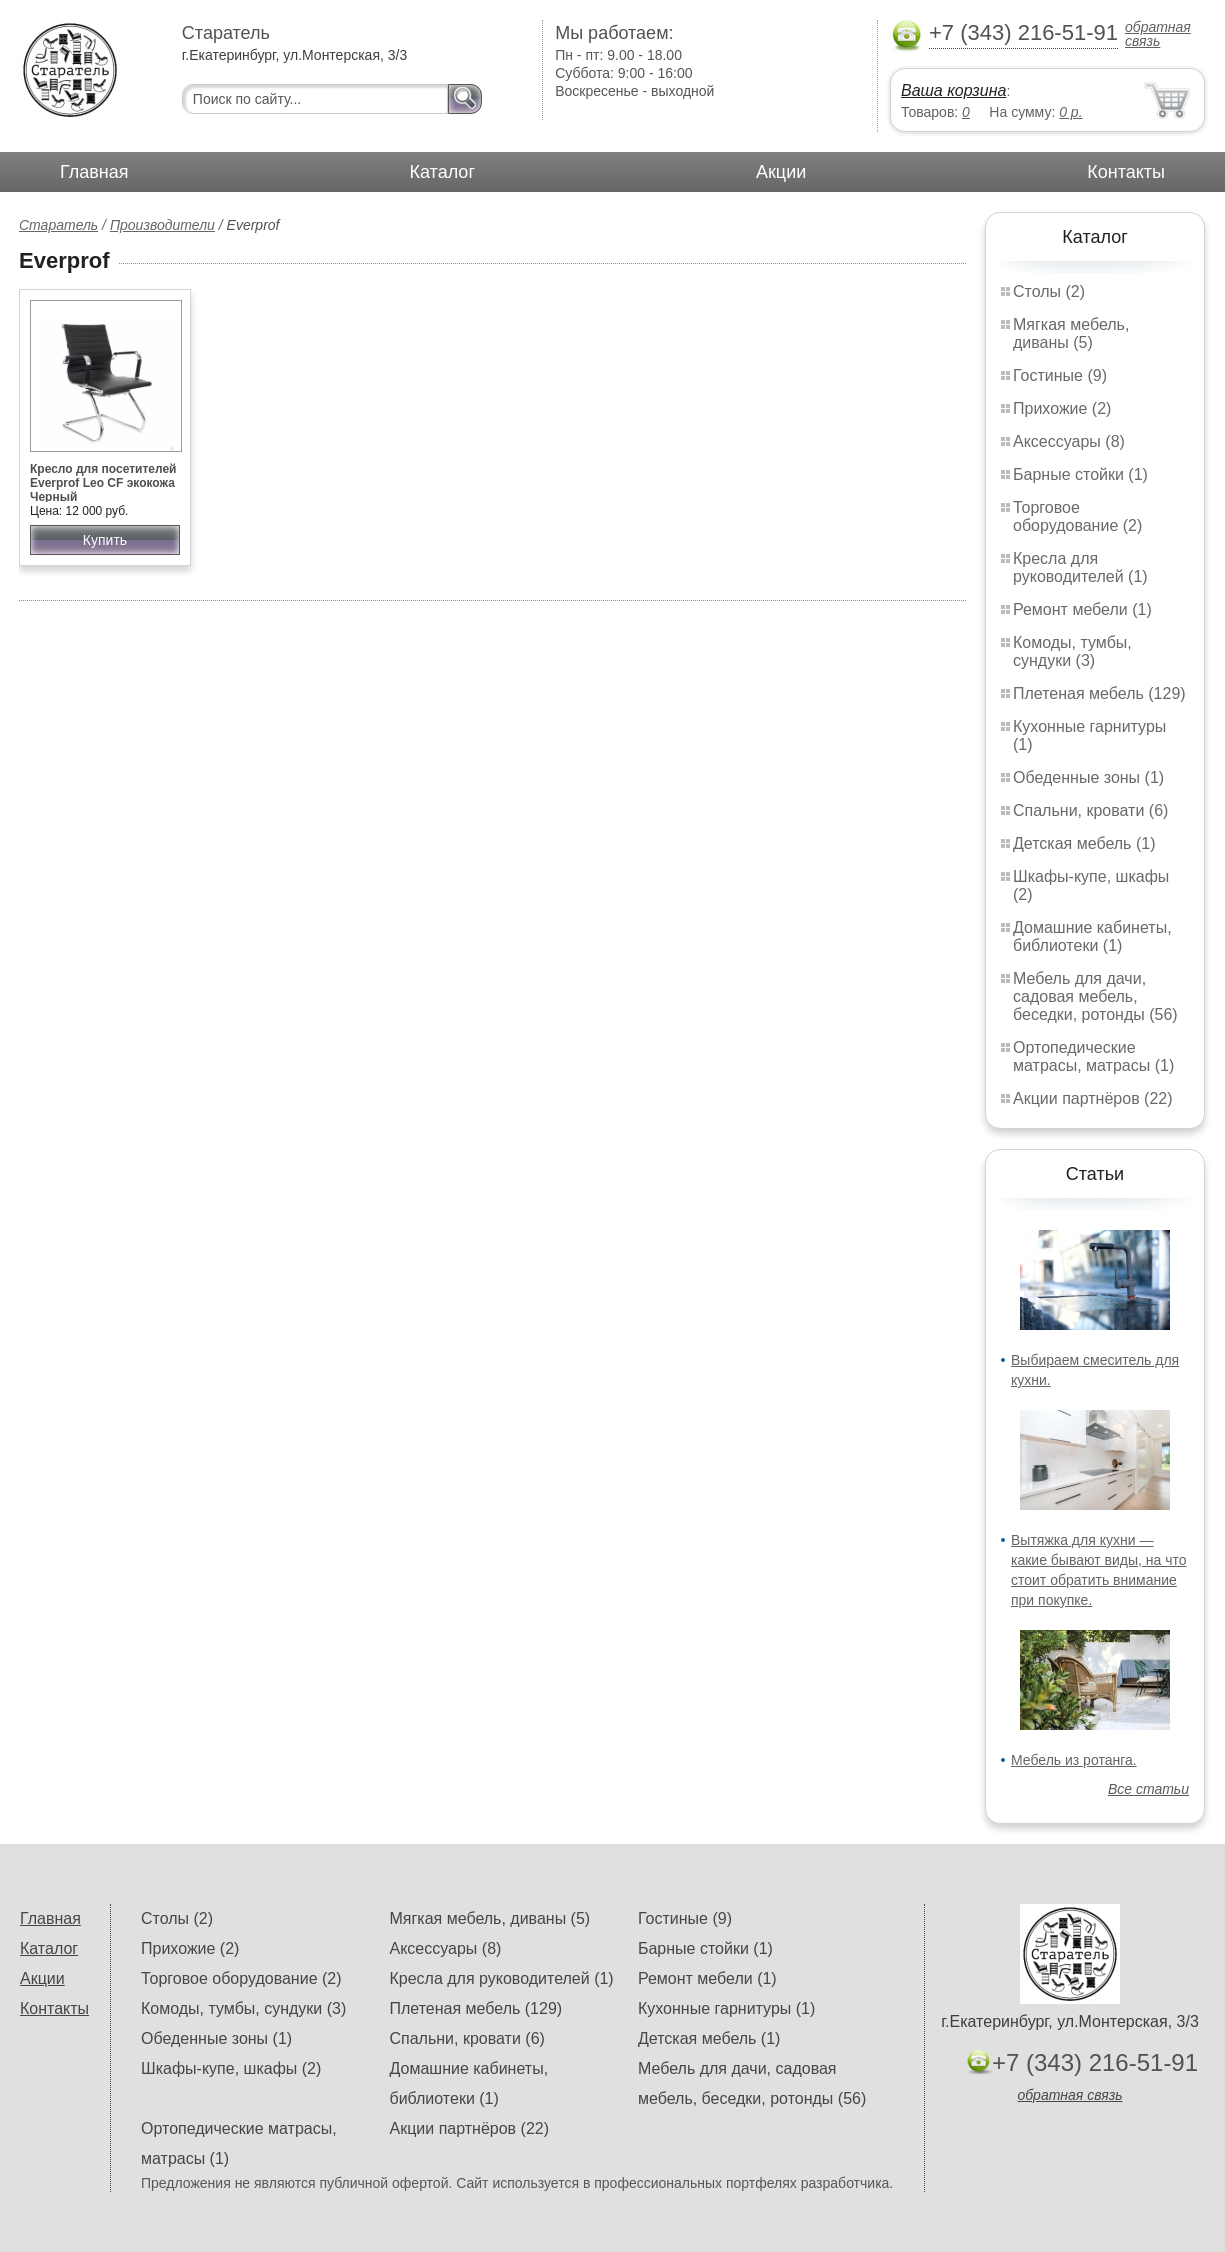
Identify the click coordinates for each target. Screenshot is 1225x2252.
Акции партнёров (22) (1093, 1098)
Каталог (442, 172)
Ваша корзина (953, 90)
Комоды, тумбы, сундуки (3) (1072, 651)
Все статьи (1148, 1789)
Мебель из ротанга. (1074, 1760)
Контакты (1126, 172)
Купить (105, 540)
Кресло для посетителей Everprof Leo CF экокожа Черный (103, 483)
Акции (781, 172)
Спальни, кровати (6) (1090, 810)
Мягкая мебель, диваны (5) (1071, 333)
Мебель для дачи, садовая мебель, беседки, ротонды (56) (1095, 996)
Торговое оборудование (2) (1077, 516)
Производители (162, 225)
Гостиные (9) (1060, 375)
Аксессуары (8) (1069, 441)
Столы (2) (1049, 291)
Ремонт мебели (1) (1082, 609)
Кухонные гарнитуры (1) (726, 2008)
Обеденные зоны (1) (1088, 777)
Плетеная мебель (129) (1099, 693)
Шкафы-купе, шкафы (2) (231, 2068)
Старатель (58, 225)
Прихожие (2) (1062, 408)
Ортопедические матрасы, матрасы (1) (1093, 1056)
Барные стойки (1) (1080, 474)
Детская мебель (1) (1084, 843)
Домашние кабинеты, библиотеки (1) (1092, 936)
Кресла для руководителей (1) (1080, 567)
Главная (94, 172)
